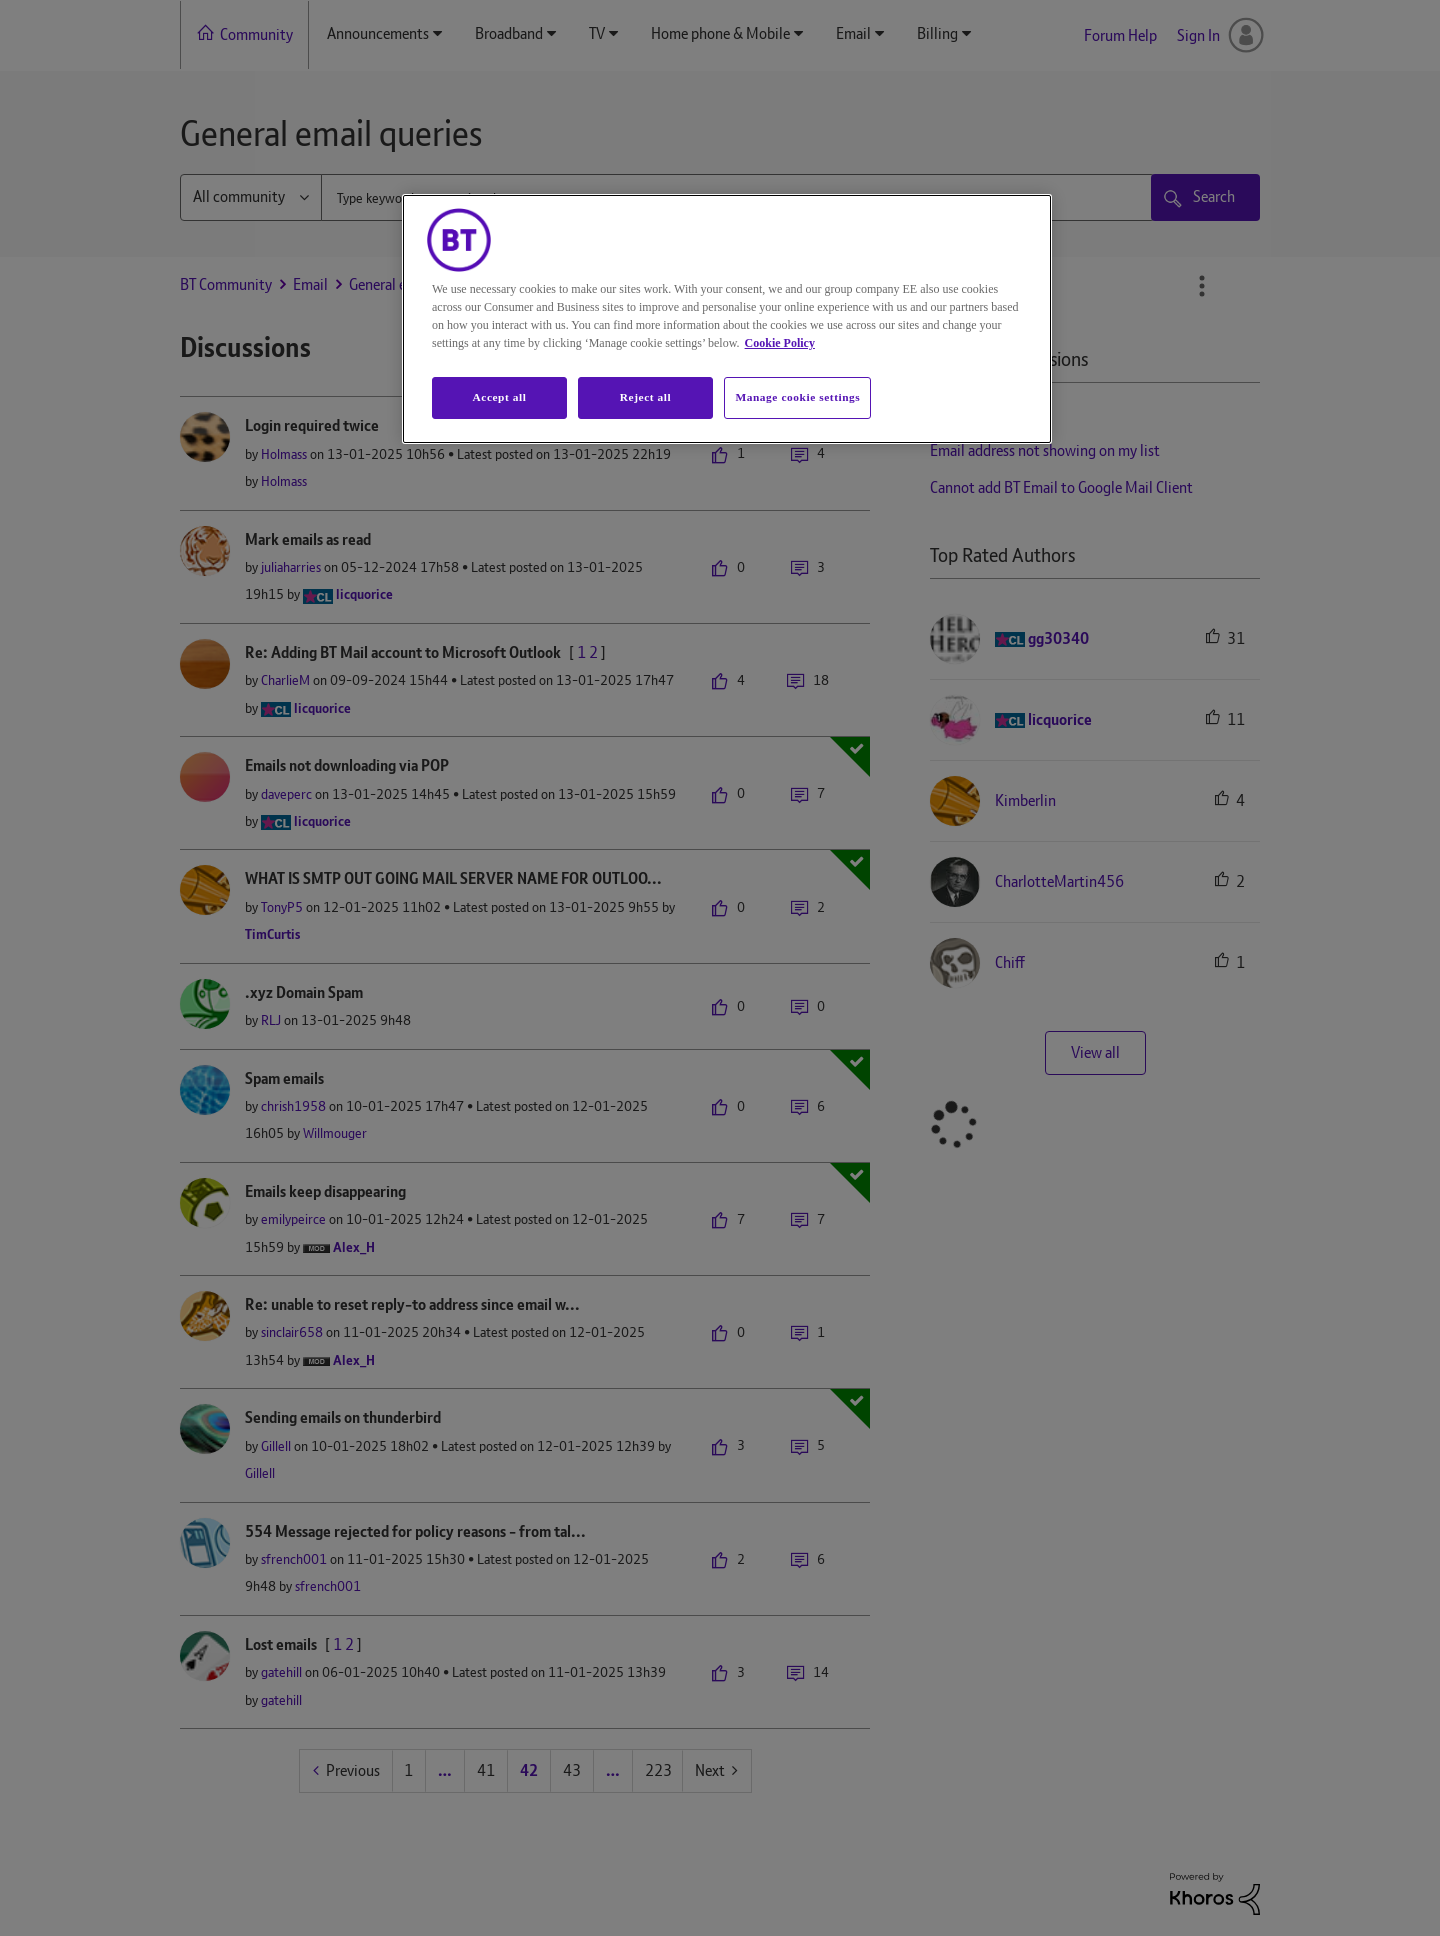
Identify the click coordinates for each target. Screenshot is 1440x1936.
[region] (727, 319)
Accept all (499, 397)
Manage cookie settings (797, 397)
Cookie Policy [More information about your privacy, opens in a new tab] (780, 343)
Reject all (645, 397)
